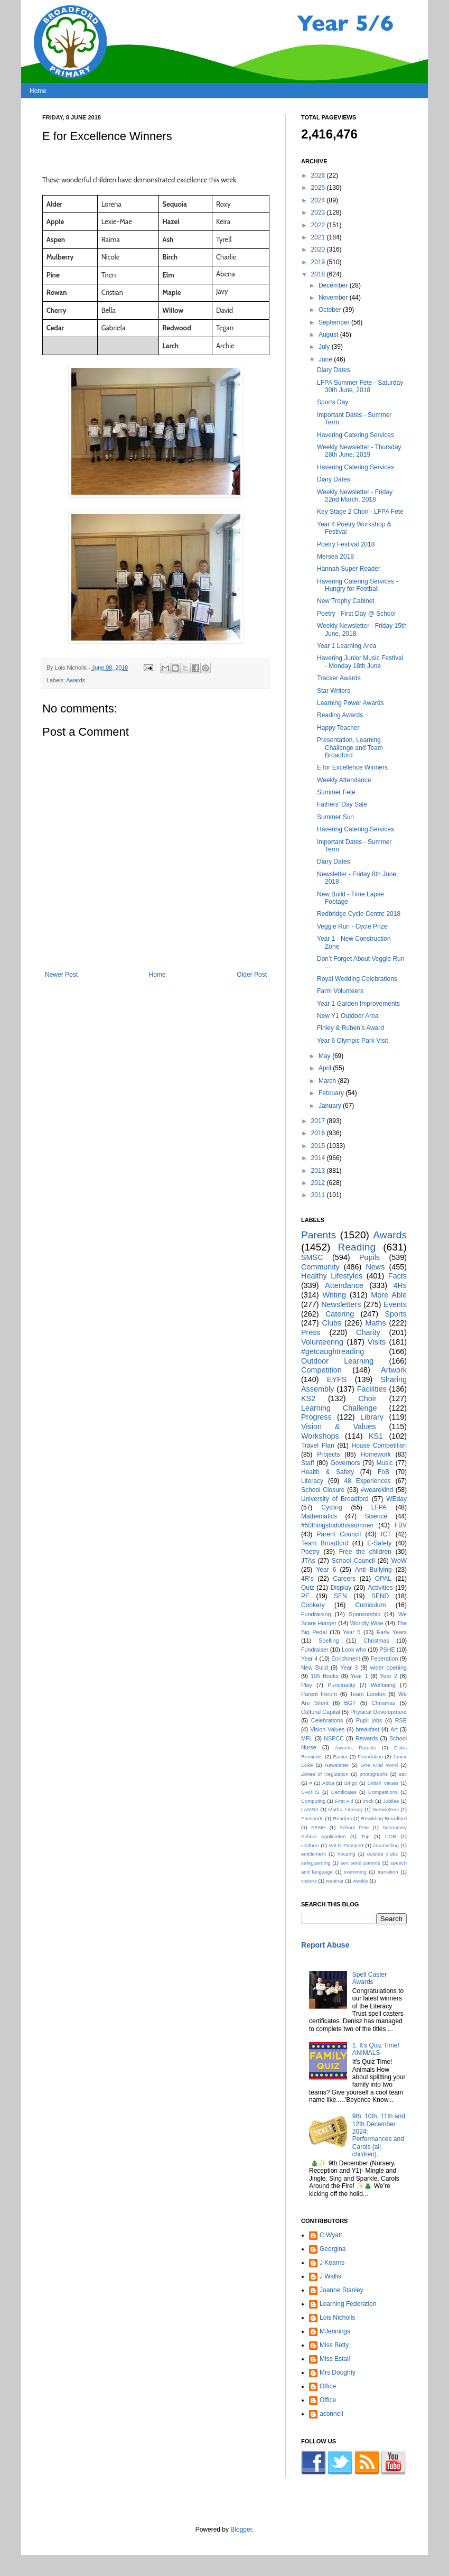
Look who (354, 1649)
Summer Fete (336, 792)
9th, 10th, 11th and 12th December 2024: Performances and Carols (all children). (378, 2135)
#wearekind (377, 1490)
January (331, 1105)
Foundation (370, 1756)
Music (385, 1463)
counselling (386, 1845)
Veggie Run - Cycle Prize (352, 926)
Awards (75, 680)
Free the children (365, 1551)
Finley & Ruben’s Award (350, 1028)
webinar (335, 1881)
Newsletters (341, 1304)
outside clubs (382, 1854)
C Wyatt (331, 2235)
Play (306, 1685)
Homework (375, 1454)
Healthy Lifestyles (331, 1276)
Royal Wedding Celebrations (357, 979)
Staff (307, 1463)
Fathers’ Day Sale (342, 804)
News (375, 1267)
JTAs (308, 1560)
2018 (319, 274)
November (334, 297)
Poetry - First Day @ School (356, 613)
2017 (319, 1121)
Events (395, 1304)
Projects (328, 1454)
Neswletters (385, 1809)
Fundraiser (315, 1649)
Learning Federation (348, 2304)
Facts (397, 1276)
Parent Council (339, 1534)
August (329, 334)
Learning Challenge (339, 1408)
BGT (350, 1703)
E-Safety (379, 1543)
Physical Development (378, 1712)
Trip (365, 1836)
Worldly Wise (366, 1623)
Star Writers (333, 690)
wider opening (388, 1667)
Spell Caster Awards (369, 1978)
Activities (380, 1587)
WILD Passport (346, 1845)
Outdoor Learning (337, 1361)
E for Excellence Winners (352, 767)
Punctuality (342, 1685)
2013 (319, 1170)
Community (320, 1267)
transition (388, 1872)
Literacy (312, 1481)
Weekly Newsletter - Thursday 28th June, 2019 (359, 450)
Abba (328, 1783)
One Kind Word (379, 1765)
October (331, 309)
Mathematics (319, 1516)
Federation (384, 1658)
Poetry (310, 1551)
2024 (319, 200)
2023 (319, 212)
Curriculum (370, 1605)
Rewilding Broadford (384, 1818)
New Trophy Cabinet (346, 601)
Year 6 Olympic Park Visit (352, 1040)
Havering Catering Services (355, 435)
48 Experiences (367, 1481)
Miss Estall (335, 2358)
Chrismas (383, 1703)
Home (38, 91)
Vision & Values (338, 1426)
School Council (353, 1560)
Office (328, 2386)
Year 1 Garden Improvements (358, 1003)
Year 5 (351, 1632)
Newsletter (337, 1765)
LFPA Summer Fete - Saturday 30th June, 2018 (360, 386)
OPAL (383, 1578)
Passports (312, 1818)
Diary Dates (333, 370)
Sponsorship (364, 1614)
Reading (357, 1247)
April (326, 1068)
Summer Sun (335, 817)
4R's (307, 1578)
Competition (321, 1370)
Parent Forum (319, 1694)
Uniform (310, 1845)
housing (347, 1854)
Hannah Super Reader (348, 568)
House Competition (379, 1445)
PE (305, 1596)
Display (341, 1587)
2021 (319, 237)
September (335, 322)
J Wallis (330, 2276)
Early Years (392, 1632)
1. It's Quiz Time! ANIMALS (375, 2049)
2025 (319, 187)
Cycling (331, 1507)
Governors (345, 1463)
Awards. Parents (355, 1747)
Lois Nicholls (337, 2317)
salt (403, 1774)
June (326, 359)
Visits (377, 1342)
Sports (396, 1314)
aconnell (331, 2413)
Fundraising (316, 1614)
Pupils (369, 1257)
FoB (383, 1472)
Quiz (307, 1587)
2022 (319, 225)
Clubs (331, 1323)
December (334, 285)
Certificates (344, 1792)
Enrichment (345, 1658)
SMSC (312, 1257)
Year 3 (349, 1667)
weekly (360, 1881)
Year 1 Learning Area (346, 646)
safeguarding (315, 1863)
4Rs (400, 1285)
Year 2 (388, 1676)
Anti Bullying (373, 1569)
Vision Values (327, 1729)
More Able (389, 1295)
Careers (344, 1578)
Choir (367, 1398)
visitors (309, 1881)
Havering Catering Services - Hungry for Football (357, 585)
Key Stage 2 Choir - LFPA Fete (360, 511)
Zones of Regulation (325, 1774)
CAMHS (310, 1792)
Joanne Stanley (341, 2290)
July (325, 346)
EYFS (337, 1379)
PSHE (387, 1649)
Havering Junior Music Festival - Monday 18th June (360, 661)
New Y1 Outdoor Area (348, 1016)
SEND (380, 1596)
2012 (319, 1183)
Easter (340, 1756)
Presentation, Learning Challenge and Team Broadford (350, 747)
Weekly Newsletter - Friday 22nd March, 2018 (354, 495)
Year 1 (359, 1676)
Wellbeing (383, 1685)
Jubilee (391, 1801)
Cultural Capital (320, 1712)
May (325, 1056)
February (332, 1093)
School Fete (354, 1827)
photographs (374, 1774)
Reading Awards (340, 715)
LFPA (379, 1507)
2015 (319, 1146)
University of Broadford (335, 1499)
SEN (340, 1596)
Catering (339, 1314)
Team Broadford (324, 1543)
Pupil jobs (369, 1720)
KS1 (376, 1436)
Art (394, 1729)
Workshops (320, 1436)
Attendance (344, 1285)
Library (371, 1417)
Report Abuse (325, 1945)
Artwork (394, 1370)
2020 (319, 249)
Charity (368, 1332)
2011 (319, 1195)
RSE (401, 1720)
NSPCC (334, 1738)
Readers (342, 1818)
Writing (334, 1295)
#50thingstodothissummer (337, 1525)
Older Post (252, 974)
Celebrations (327, 1720)
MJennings (335, 2331)
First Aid (344, 1801)
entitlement (313, 1854)
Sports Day (332, 402)
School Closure (323, 1490)
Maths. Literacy (345, 1809)
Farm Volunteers (340, 991)
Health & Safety (327, 1472)
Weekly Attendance (344, 780)
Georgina (332, 2249)
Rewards (367, 1738)
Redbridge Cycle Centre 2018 (358, 914)
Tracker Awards (339, 678)
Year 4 (309, 1658)
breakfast (367, 1729)
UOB (390, 1836)
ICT (386, 1534)
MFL (307, 1738)
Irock (368, 1801)
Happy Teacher (338, 727)
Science (375, 1516)
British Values (382, 1783)
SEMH (318, 1827)
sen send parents (361, 1863)
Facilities (372, 1389)
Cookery (313, 1605)
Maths (375, 1323)
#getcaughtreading (332, 1351)
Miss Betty (334, 2345)
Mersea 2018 (335, 556)
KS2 (308, 1398)
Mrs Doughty (338, 2372)
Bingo (351, 1783)
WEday (396, 1499)
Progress (316, 1417)
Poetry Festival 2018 (346, 544)
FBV (401, 1525)
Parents (318, 1234)
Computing (313, 1801)
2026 (319, 175)
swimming (355, 1872)
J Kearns (332, 2262)
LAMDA (310, 1809)
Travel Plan (317, 1445)
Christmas (376, 1640)
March (328, 1081)
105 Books (325, 1676)
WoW (399, 1560)
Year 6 (326, 1569)
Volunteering (322, 1342)
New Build (314, 1667)
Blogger (241, 2529)
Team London (368, 1694)
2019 (319, 262)
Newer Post (61, 974)
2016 (319, 1133)
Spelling (329, 1640)
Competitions (383, 1792)
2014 (319, 1158)
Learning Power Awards (350, 703)
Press (311, 1332)
